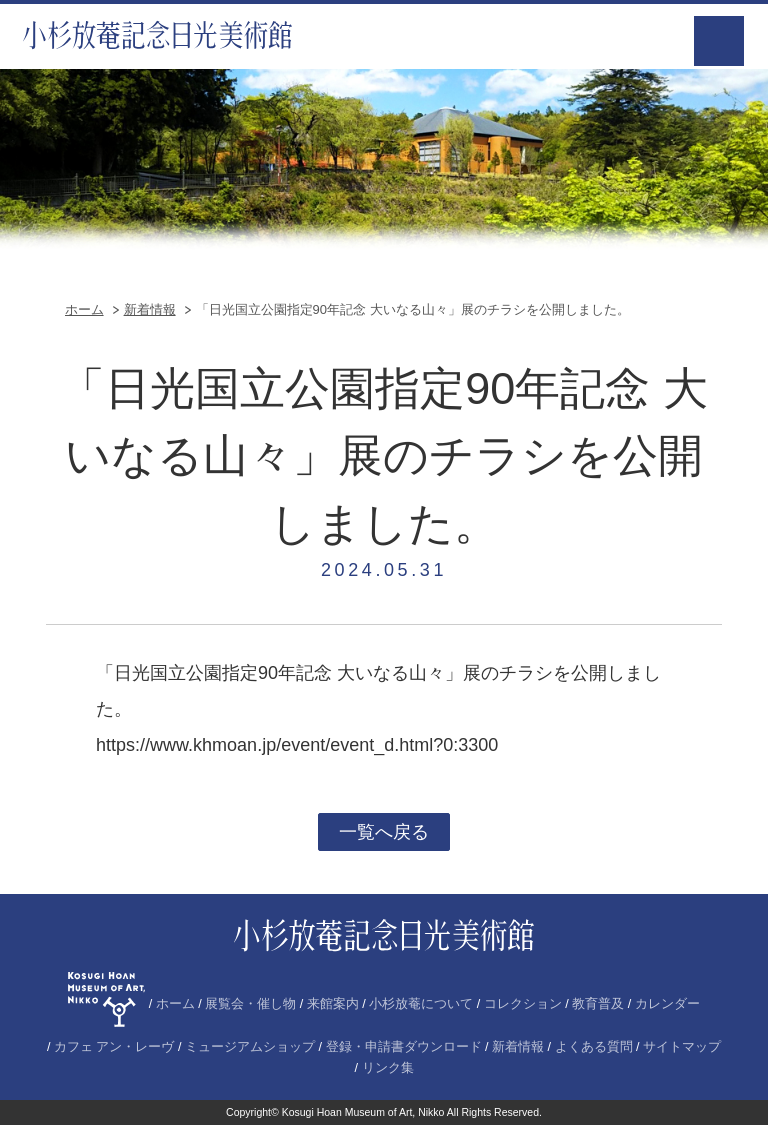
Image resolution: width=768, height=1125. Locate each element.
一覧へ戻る (384, 832)
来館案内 (333, 1004)
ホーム (84, 309)
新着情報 (150, 309)
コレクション (523, 1004)
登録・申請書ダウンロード (404, 1047)
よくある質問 (594, 1047)
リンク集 (388, 1068)
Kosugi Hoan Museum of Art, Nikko (363, 1112)
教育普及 (598, 1004)
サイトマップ (682, 1047)
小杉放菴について (421, 1004)
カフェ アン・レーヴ (114, 1047)
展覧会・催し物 (250, 1004)
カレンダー (667, 1004)
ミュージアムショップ (250, 1047)
